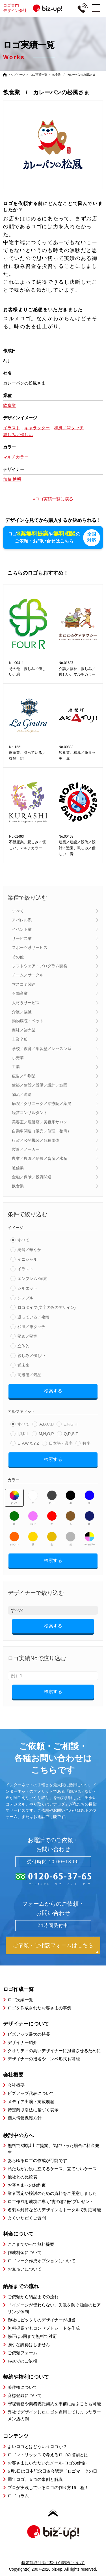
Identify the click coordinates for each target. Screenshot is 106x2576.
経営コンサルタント (29, 1112)
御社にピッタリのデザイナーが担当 (41, 2319)
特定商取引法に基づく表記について (53, 2562)
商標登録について (25, 2395)
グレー (52, 1497)
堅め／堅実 (27, 1336)
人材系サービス (26, 1002)
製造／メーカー (26, 1149)
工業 (16, 1066)
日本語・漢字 (61, 1443)
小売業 (18, 1057)
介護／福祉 (22, 1011)
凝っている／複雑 (33, 1316)
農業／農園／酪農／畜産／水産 (39, 1158)
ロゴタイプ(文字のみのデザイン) (46, 1307)
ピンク (33, 1518)
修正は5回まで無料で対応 (32, 2336)
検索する (53, 1390)
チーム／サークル (28, 975)
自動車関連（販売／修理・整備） (41, 1130)
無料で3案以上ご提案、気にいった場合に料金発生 (53, 2148)
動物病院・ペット (28, 1020)
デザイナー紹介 (22, 2042)
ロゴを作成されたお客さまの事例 (39, 2007)
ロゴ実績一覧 (38, 74)
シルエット (27, 1288)
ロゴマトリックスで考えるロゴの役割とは (48, 2454)
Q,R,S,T (71, 1433)
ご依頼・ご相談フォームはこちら (53, 1945)
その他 (18, 956)
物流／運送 (22, 1094)
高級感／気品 (29, 1374)
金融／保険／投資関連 (31, 1176)
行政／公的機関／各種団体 (35, 1140)
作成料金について (25, 2252)
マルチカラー (89, 1538)
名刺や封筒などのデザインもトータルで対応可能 (54, 2209)
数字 (86, 1443)
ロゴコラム (18, 2495)
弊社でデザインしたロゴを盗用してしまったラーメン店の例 (54, 2415)
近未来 (23, 1365)
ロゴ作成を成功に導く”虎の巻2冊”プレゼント (50, 2201)
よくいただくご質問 (27, 2217)
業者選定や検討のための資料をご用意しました (52, 2193)
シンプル (25, 1297)
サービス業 (22, 938)
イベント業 (22, 929)
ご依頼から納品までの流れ (33, 2296)
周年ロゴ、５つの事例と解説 (35, 2479)
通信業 (18, 1167)
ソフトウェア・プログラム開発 (39, 965)
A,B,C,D (46, 1424)
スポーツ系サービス (29, 947)
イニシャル (27, 1259)
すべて (18, 910)
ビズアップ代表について (31, 2093)
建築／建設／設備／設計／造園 (39, 1085)
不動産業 (20, 993)
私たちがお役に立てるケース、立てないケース (52, 2168)
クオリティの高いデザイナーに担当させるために (54, 2050)
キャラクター (37, 427)
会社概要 (16, 2084)
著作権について (22, 2387)
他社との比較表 (22, 2176)
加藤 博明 (12, 479)
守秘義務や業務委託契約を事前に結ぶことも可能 (54, 2403)
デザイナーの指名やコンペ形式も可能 (44, 2058)
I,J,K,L (23, 1433)
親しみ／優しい (31, 1355)
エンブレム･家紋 (32, 1278)
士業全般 (20, 1039)
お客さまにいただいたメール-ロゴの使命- (47, 2462)
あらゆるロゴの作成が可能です (37, 2160)
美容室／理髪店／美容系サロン (39, 1121)
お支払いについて (25, 2268)
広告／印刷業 (24, 1075)
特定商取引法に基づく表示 (33, 2109)
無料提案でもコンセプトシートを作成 (44, 2327)
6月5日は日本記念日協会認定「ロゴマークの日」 (54, 2470)
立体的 (23, 1345)
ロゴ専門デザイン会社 (34, 8)
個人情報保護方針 (25, 2117)
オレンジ (14, 1538)
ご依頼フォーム (22, 2352)
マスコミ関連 (24, 984)
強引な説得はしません (29, 2344)
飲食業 (18, 1185)
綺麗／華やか (29, 1249)
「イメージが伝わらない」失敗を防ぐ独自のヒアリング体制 (54, 2308)
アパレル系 (22, 919)
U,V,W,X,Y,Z (28, 1443)
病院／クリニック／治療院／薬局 (41, 1103)
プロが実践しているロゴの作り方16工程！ (48, 2487)
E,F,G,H (70, 1424)
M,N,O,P (46, 1433)
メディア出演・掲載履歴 (31, 2101)
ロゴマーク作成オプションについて (41, 2260)
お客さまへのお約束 (27, 2184)
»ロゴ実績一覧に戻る (53, 498)
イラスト (25, 1268)
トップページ (16, 74)
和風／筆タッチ (31, 1326)
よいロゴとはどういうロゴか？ (37, 2446)
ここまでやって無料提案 (31, 2244)
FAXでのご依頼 (22, 2360)
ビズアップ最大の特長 (29, 2033)
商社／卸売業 (24, 1030)
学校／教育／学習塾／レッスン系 (41, 1048)
